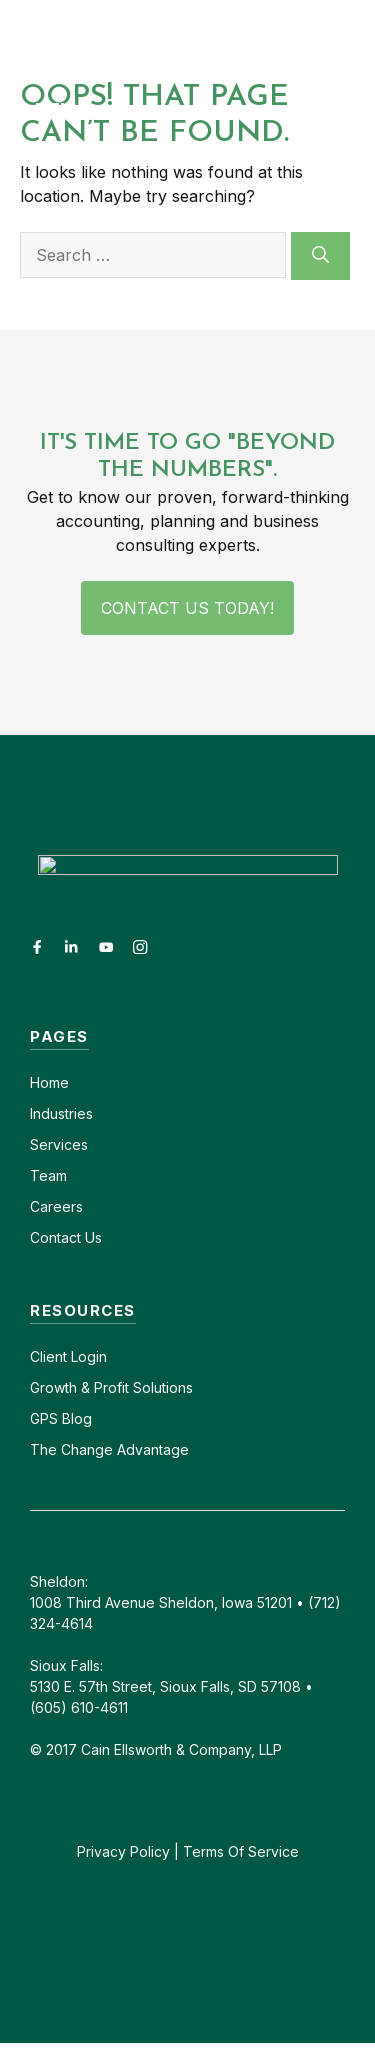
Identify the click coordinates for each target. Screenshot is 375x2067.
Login (87, 1356)
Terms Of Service (241, 1851)
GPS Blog (61, 1418)
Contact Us (66, 1237)
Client (48, 1356)
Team (48, 1175)
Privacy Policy (123, 1851)
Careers (56, 1206)
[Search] (320, 256)
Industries (61, 1113)
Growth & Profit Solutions (111, 1387)
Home (49, 1082)
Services (59, 1144)
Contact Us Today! (187, 608)
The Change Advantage (109, 1449)
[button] (357, 36)
